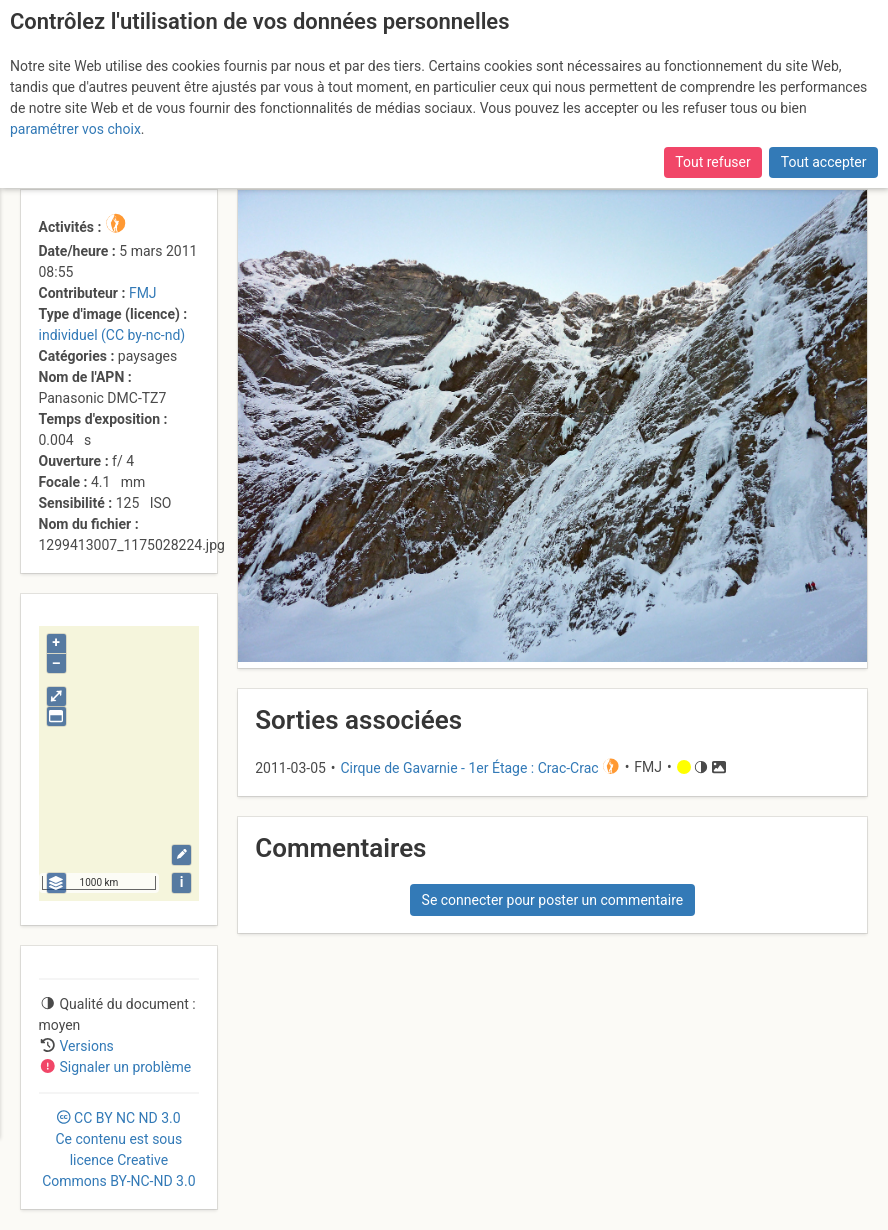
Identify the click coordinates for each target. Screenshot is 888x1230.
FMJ (143, 293)
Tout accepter (824, 162)
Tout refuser (712, 162)
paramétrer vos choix (75, 129)
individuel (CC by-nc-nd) (112, 335)
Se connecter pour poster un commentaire (553, 900)
